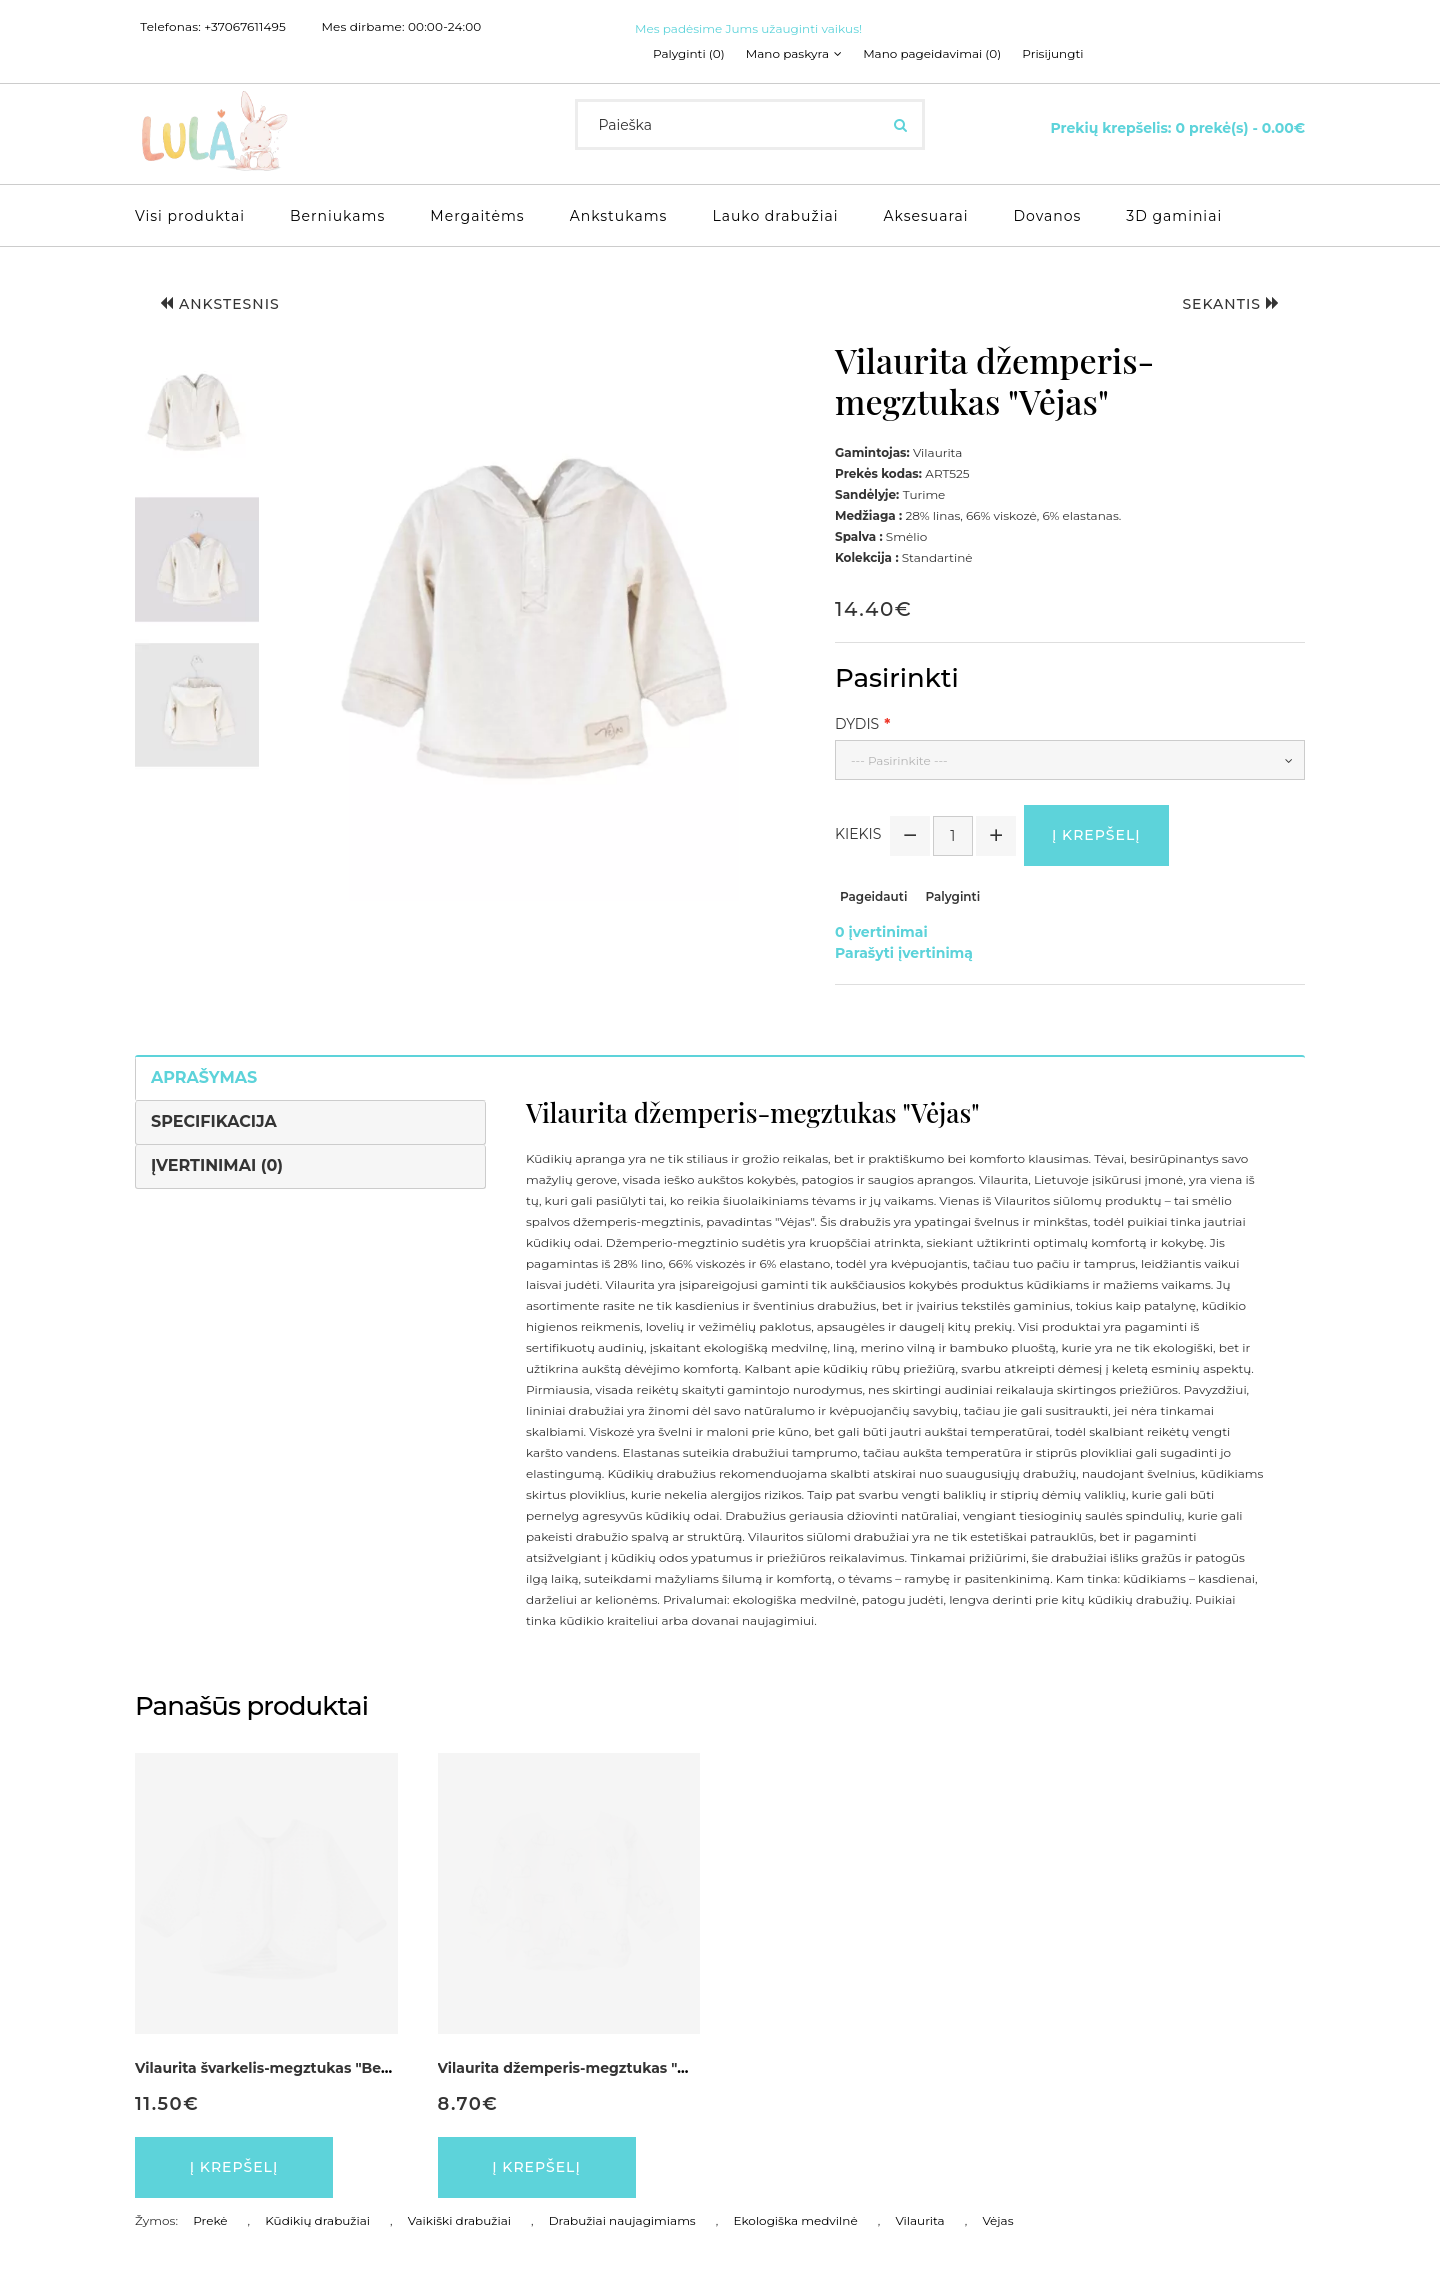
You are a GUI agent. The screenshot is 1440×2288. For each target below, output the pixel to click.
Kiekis (858, 834)
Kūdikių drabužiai (317, 2220)
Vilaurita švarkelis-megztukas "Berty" (271, 2068)
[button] (197, 413)
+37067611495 (245, 27)
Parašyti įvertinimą (904, 953)
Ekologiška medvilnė (795, 2220)
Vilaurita (919, 2220)
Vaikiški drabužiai (459, 2220)
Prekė (210, 2220)
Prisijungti (1052, 54)
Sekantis (1231, 304)
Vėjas (997, 2220)
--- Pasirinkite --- (899, 760)
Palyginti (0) (689, 54)
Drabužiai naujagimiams (622, 2220)
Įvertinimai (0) (217, 1165)
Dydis (857, 724)
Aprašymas (204, 1077)
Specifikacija (214, 1121)
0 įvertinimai (881, 932)
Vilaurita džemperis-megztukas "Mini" (576, 2068)
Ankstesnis (220, 304)
